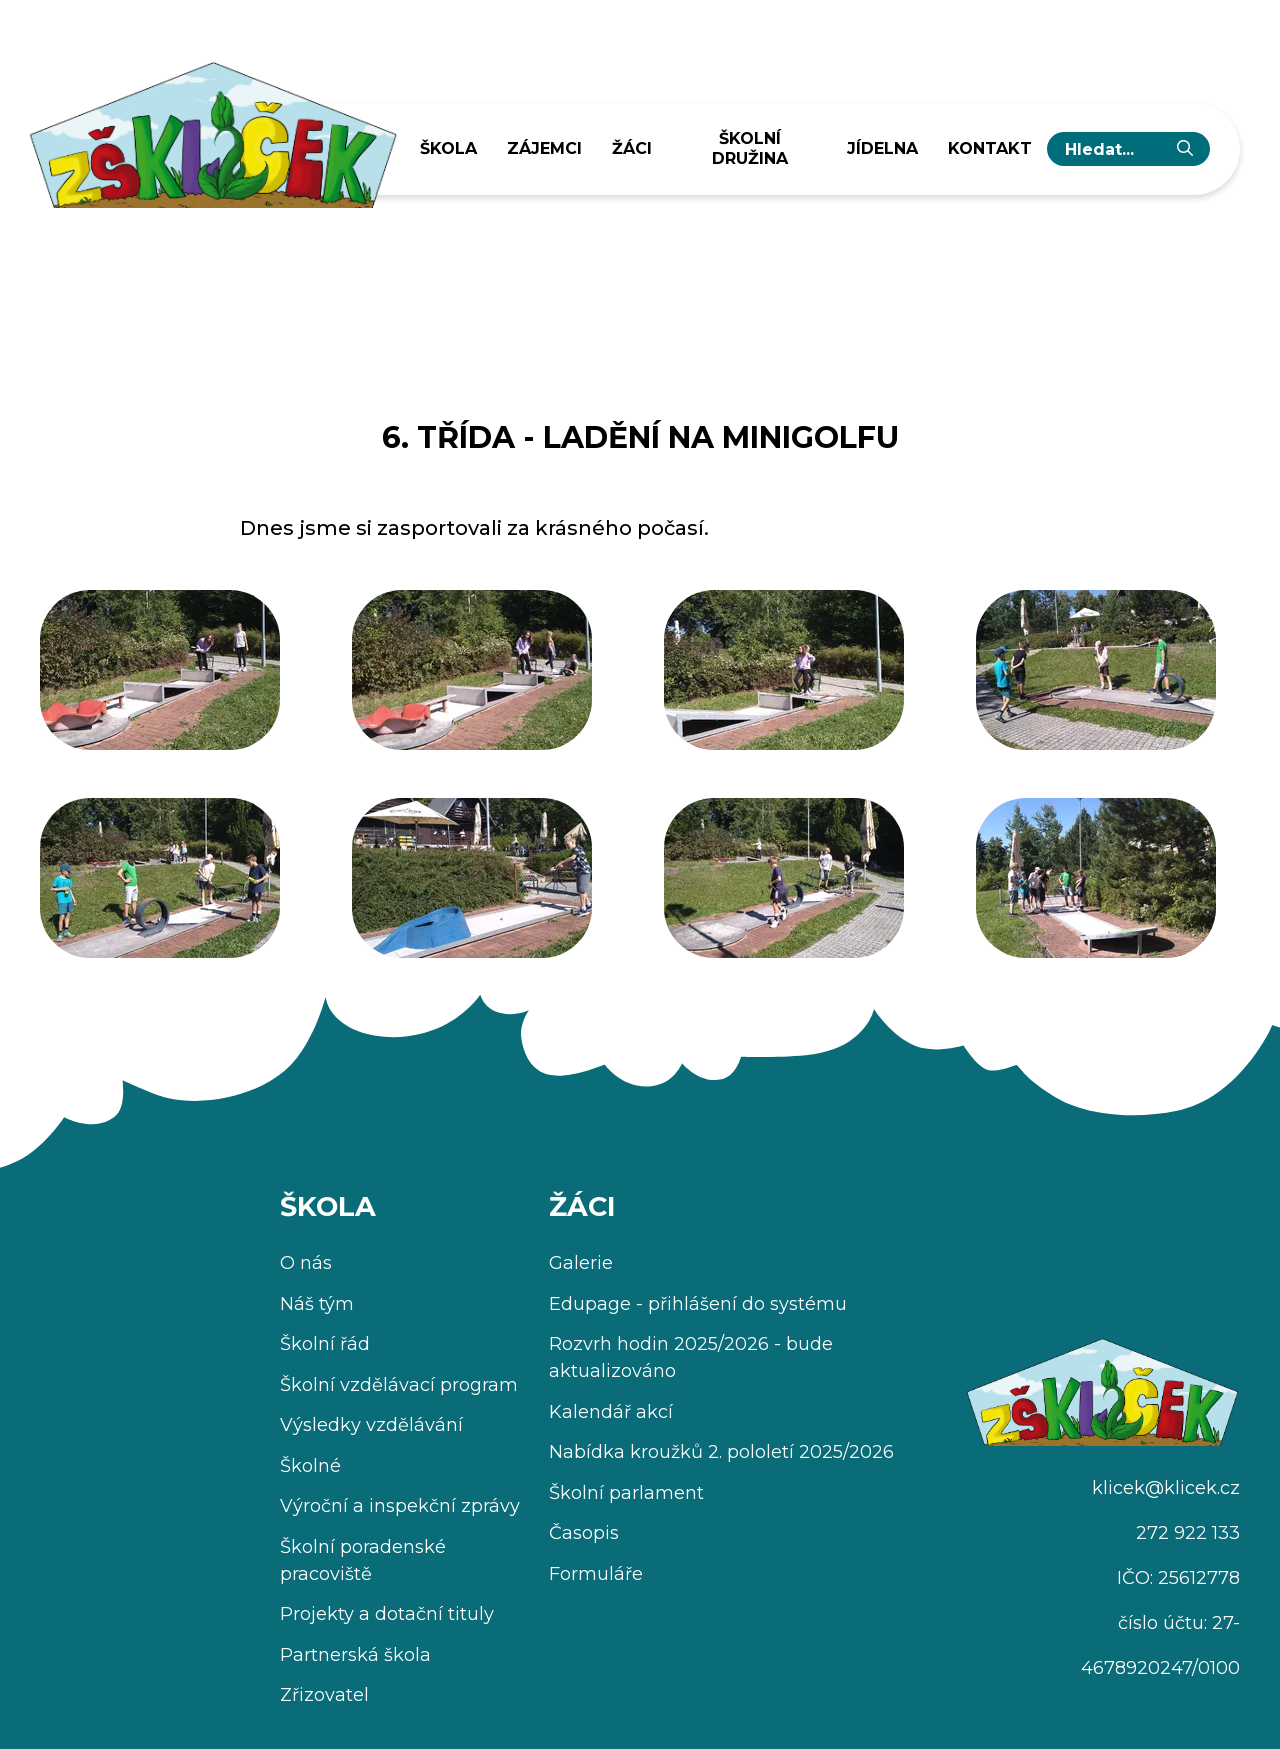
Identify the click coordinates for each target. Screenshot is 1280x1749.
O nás (306, 1263)
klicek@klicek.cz (1166, 1488)
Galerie (581, 1263)
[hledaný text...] (1112, 149)
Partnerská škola (355, 1655)
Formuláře (596, 1574)
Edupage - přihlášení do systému (698, 1304)
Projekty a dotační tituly (387, 1614)
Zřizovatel (324, 1695)
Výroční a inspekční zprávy (400, 1506)
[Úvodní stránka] (212, 128)
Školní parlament (626, 1493)
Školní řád (325, 1344)
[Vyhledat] (1185, 149)
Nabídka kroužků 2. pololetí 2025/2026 (721, 1452)
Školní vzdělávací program (399, 1385)
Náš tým (317, 1304)
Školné (310, 1466)
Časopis (584, 1533)
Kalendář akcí (611, 1412)
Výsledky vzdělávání (371, 1425)
